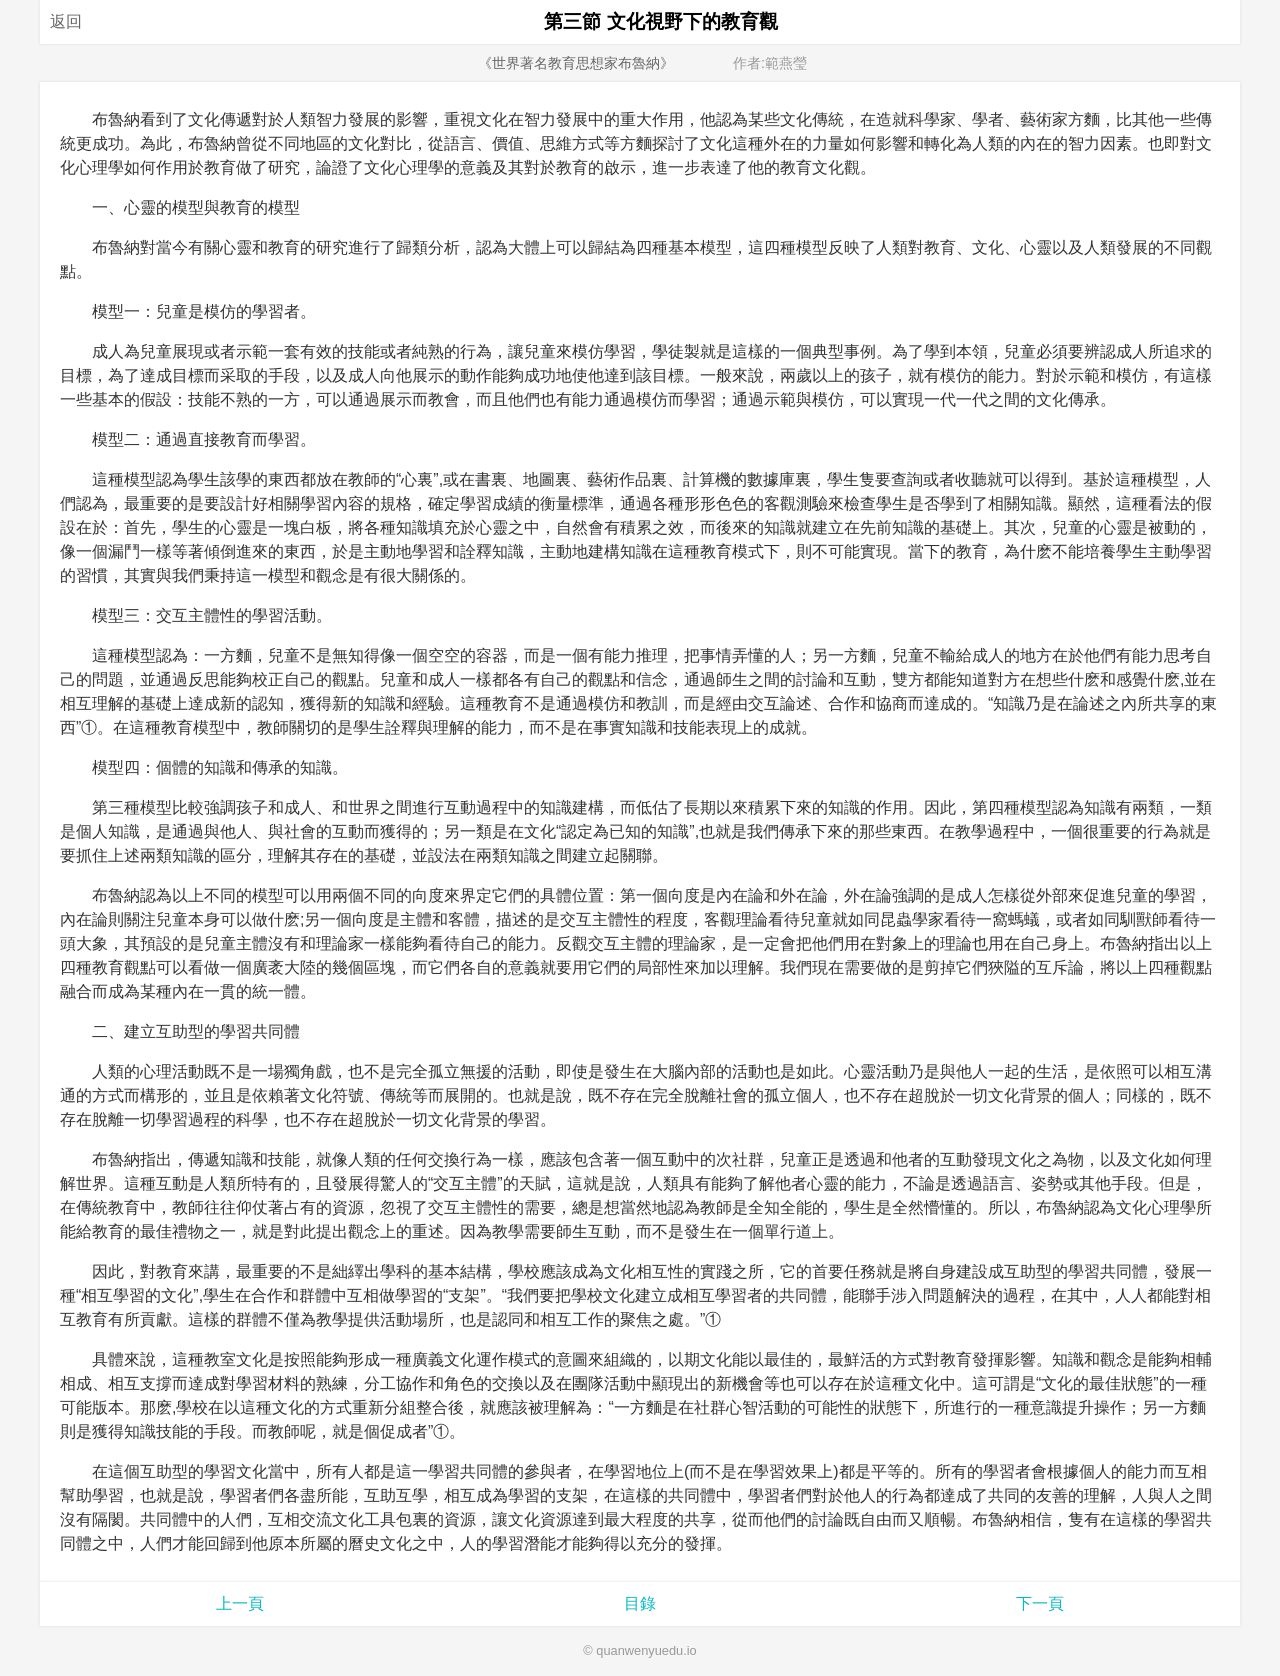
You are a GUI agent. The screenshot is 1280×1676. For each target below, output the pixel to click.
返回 (66, 21)
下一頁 (1040, 1603)
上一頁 (240, 1603)
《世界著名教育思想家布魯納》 (576, 63)
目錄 (640, 1603)
